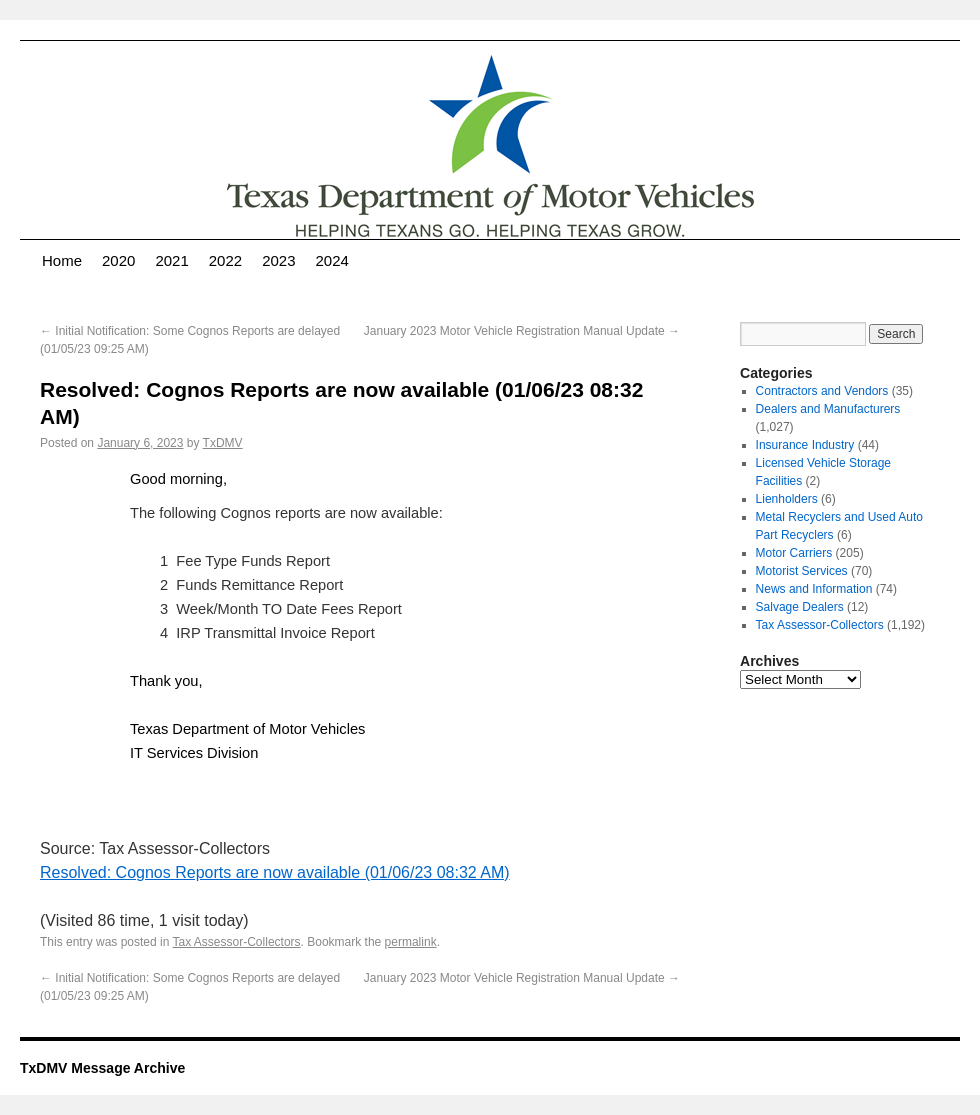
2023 (278, 260)
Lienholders (787, 499)
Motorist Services (802, 571)
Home (62, 260)
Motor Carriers (794, 553)
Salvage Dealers (800, 607)
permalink (411, 942)
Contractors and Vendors (822, 391)
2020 (118, 260)
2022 (225, 260)
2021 (171, 260)
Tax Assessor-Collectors (237, 942)
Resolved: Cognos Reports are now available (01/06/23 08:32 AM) (275, 872)
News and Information (814, 589)
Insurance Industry (805, 445)
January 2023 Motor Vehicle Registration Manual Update (522, 331)
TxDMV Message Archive (102, 1068)
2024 (332, 260)
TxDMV (223, 443)
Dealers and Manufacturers (828, 409)
